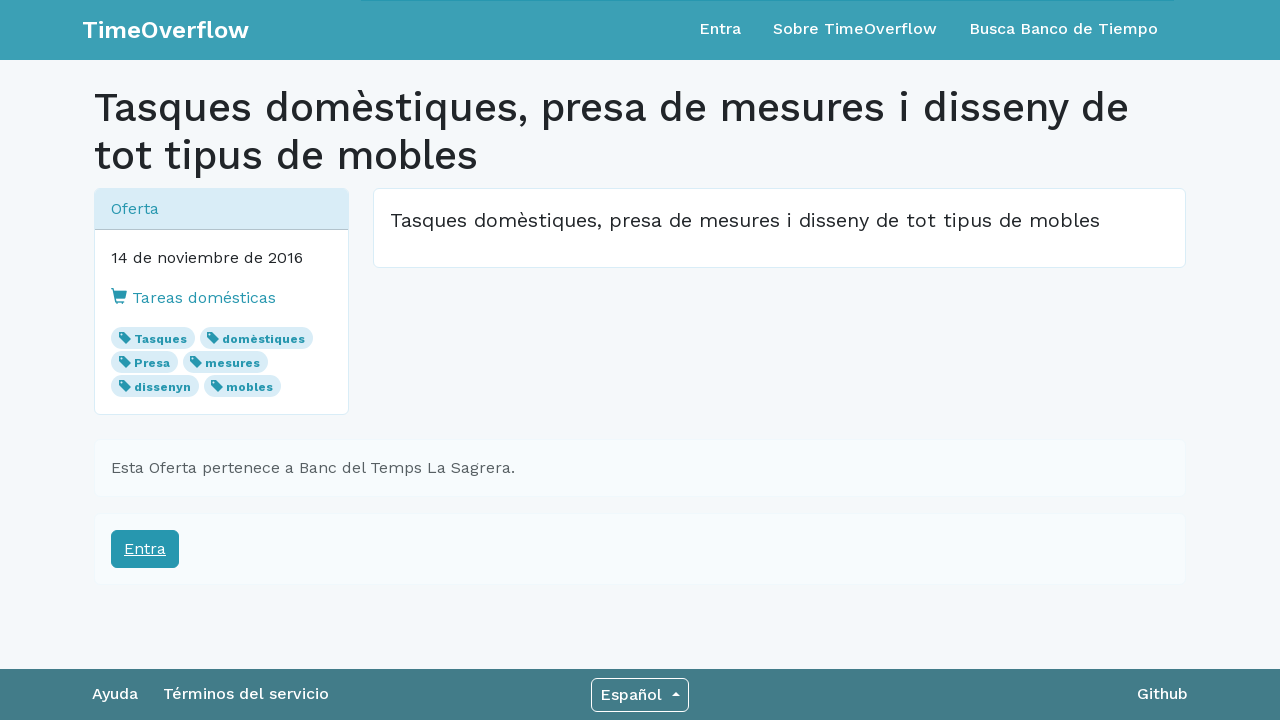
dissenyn (162, 387)
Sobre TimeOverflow (855, 28)
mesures (232, 363)
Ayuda (115, 693)
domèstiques (263, 339)
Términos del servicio (246, 693)
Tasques (160, 339)
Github (1162, 693)
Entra (720, 28)
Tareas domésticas (193, 297)
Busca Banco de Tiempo (1063, 28)
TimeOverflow (165, 30)
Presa (152, 363)
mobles (249, 387)
